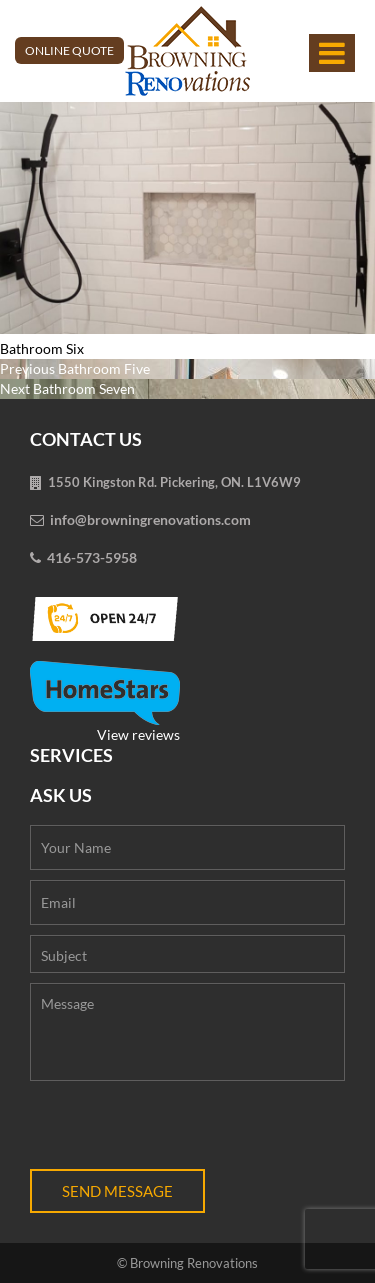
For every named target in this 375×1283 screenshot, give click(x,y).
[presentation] (182, 1130)
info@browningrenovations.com (150, 519)
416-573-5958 (92, 557)
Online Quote (69, 50)
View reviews (105, 702)
